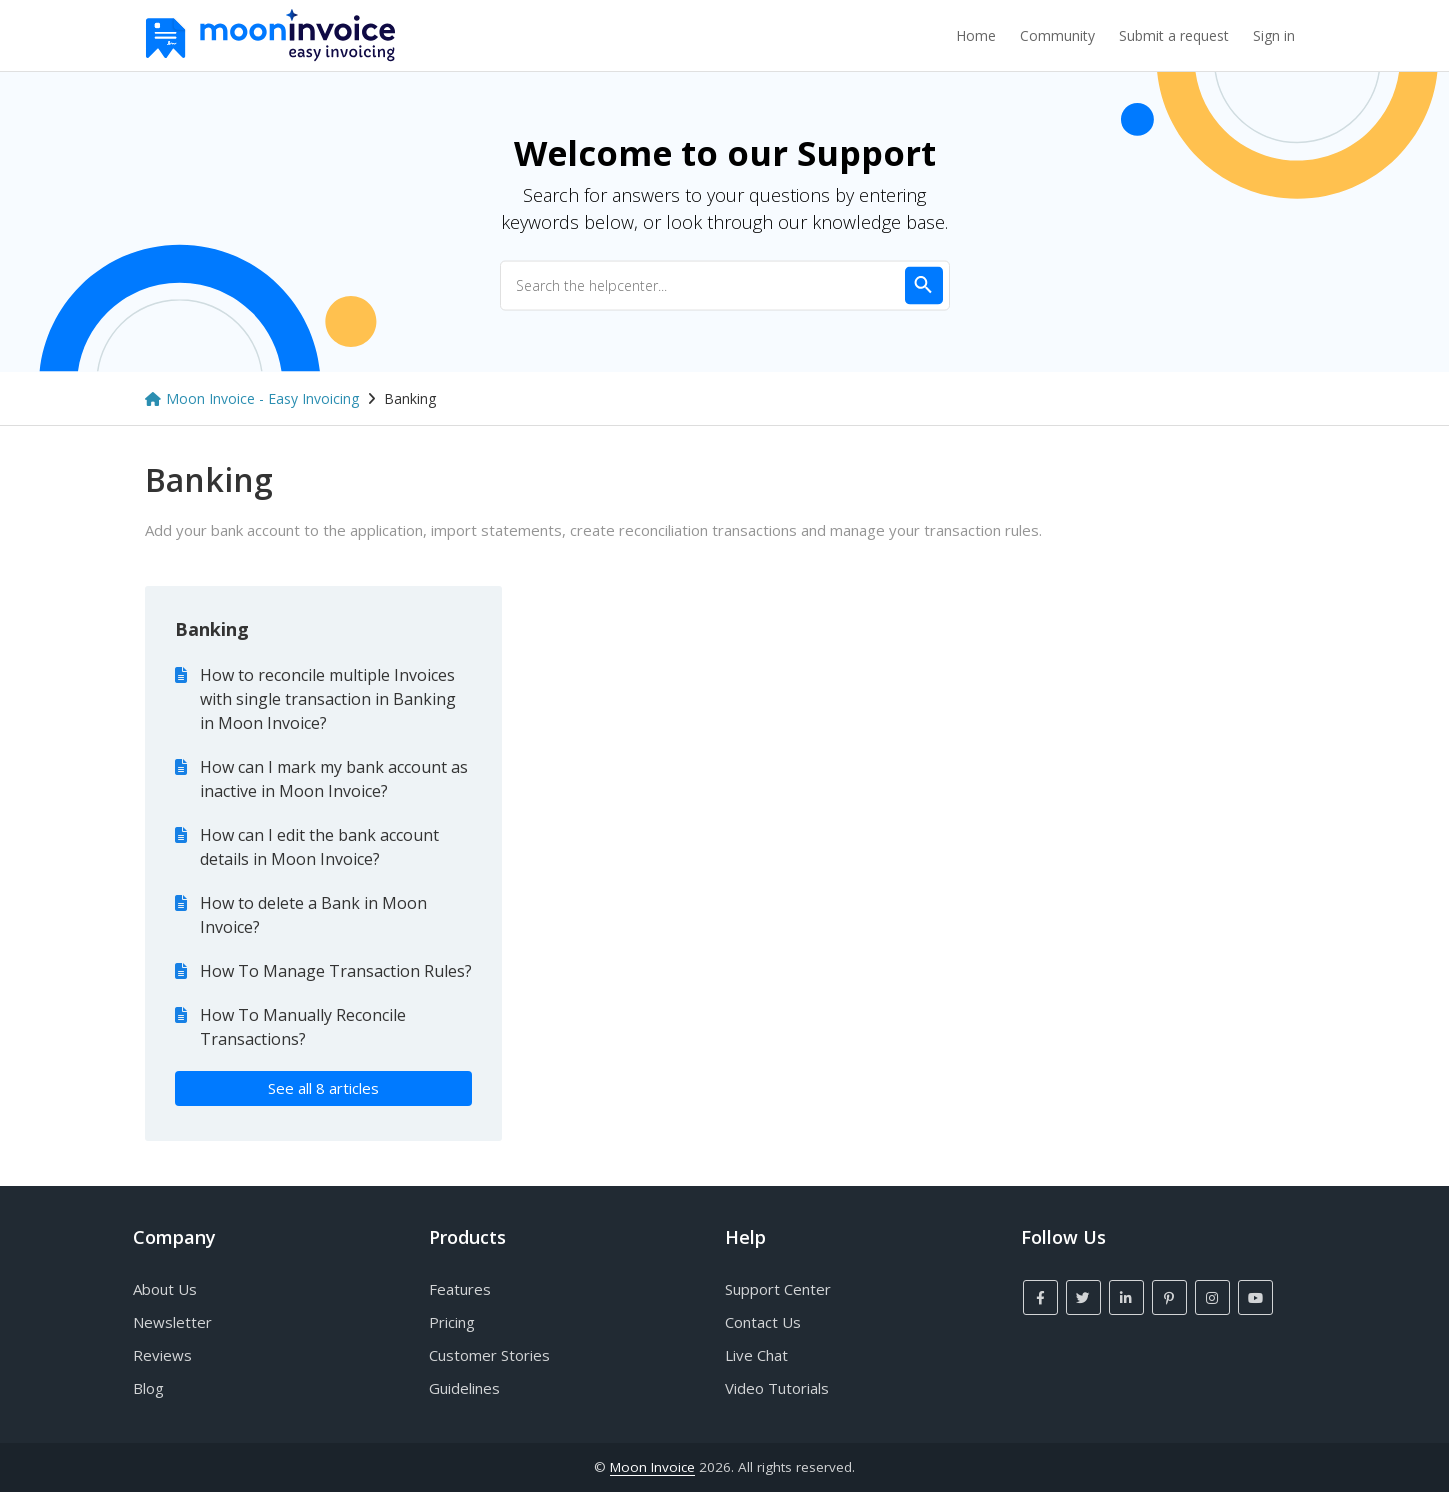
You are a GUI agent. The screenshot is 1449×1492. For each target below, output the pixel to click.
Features (460, 1289)
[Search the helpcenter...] (725, 285)
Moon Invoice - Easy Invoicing (262, 398)
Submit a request (1174, 35)
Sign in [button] (1274, 35)
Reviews (162, 1355)
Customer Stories (489, 1355)
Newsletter (172, 1322)
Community (1057, 35)
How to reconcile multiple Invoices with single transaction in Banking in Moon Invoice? (328, 699)
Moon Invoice (652, 1467)
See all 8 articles (323, 1088)
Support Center (778, 1289)
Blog (148, 1388)
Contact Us (763, 1322)
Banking (212, 629)
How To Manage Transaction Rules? (336, 971)
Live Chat (756, 1355)
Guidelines (464, 1388)
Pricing (452, 1322)
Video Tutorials (777, 1388)
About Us (165, 1289)
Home (976, 35)
